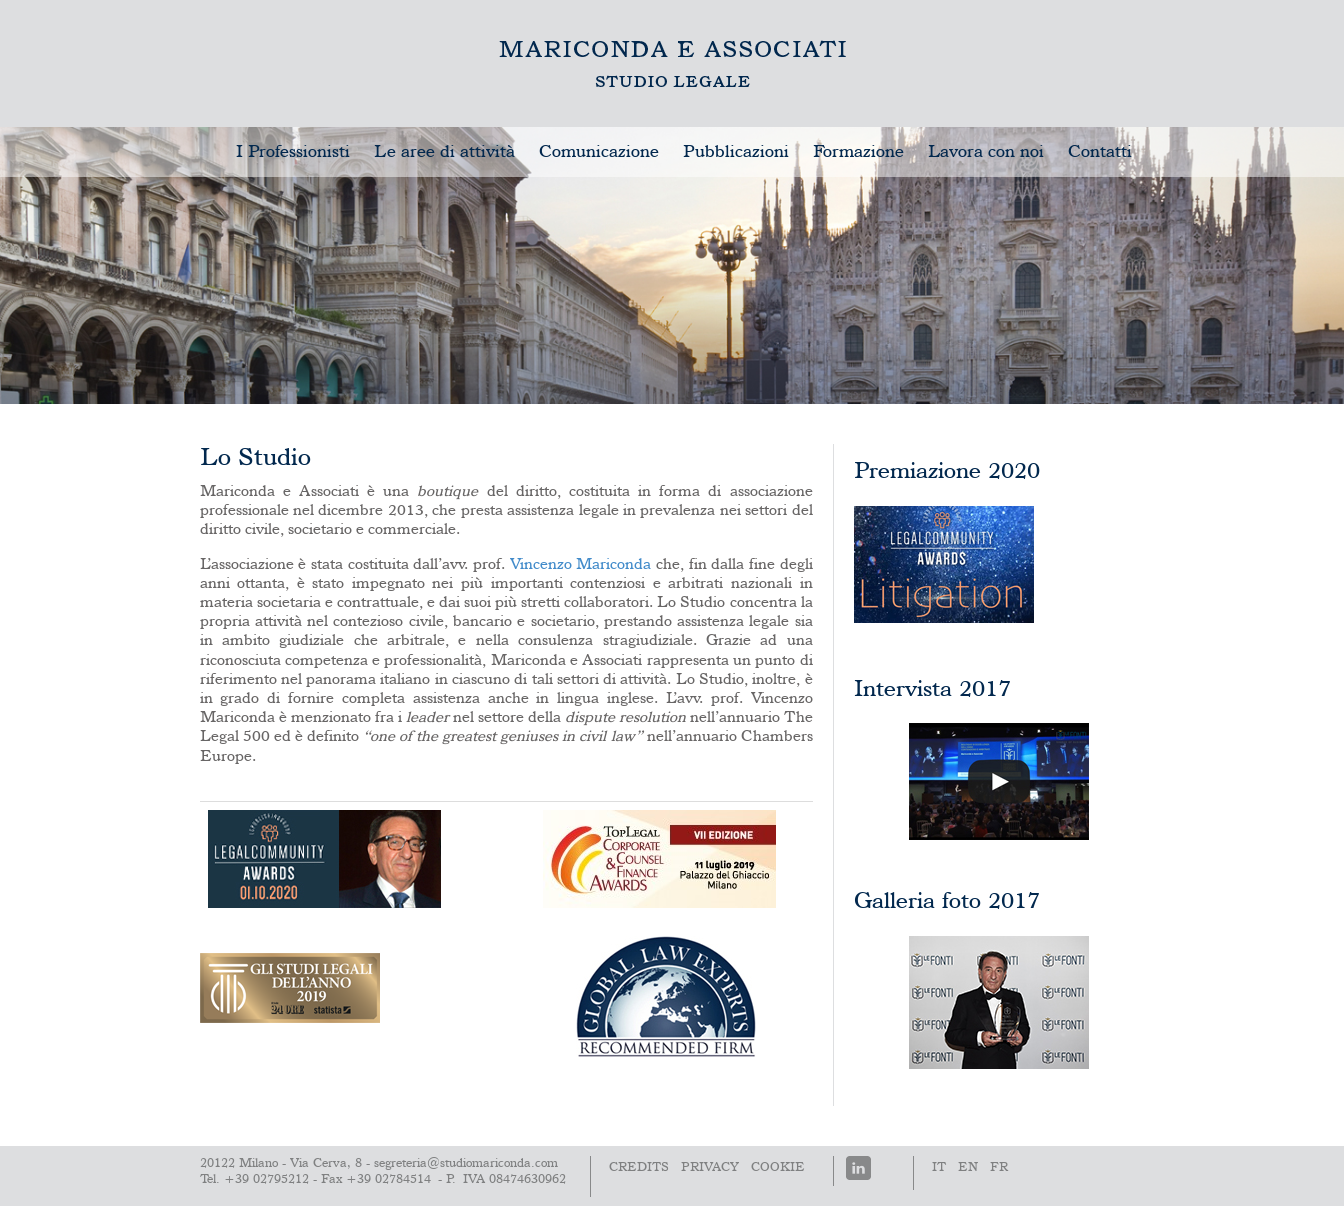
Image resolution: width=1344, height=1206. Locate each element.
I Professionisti (293, 152)
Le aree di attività (444, 152)
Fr (999, 1167)
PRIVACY (710, 1167)
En (968, 1167)
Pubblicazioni (736, 152)
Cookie (778, 1167)
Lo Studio (672, 63)
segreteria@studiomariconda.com (466, 1163)
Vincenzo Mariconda (581, 565)
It (939, 1167)
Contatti (1100, 152)
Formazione (858, 152)
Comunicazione (599, 152)
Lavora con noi (986, 152)
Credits (639, 1167)
